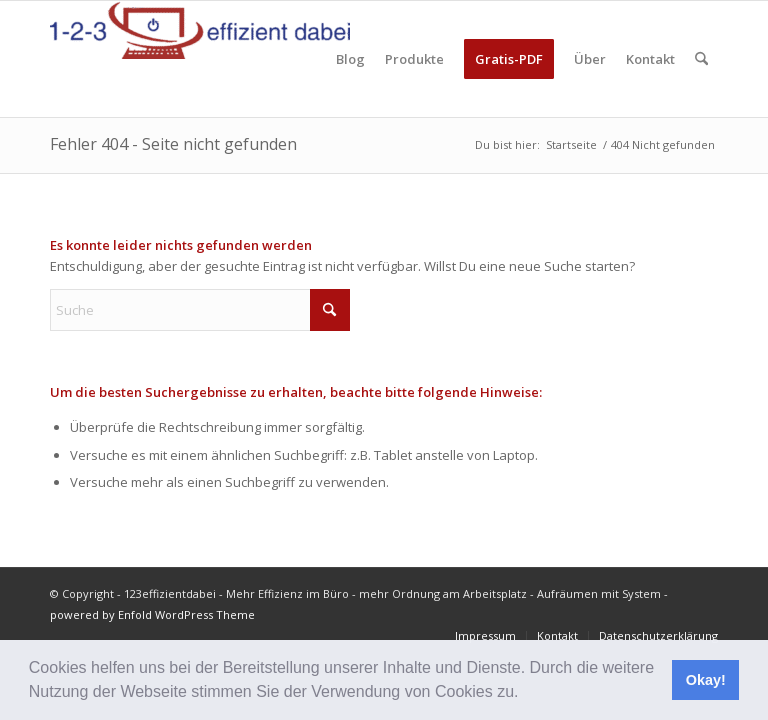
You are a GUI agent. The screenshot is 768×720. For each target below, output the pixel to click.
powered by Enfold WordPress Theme (152, 614)
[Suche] (701, 59)
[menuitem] (350, 59)
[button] (526, 694)
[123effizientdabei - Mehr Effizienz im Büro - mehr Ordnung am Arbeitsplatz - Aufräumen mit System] (200, 59)
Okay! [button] (706, 680)
